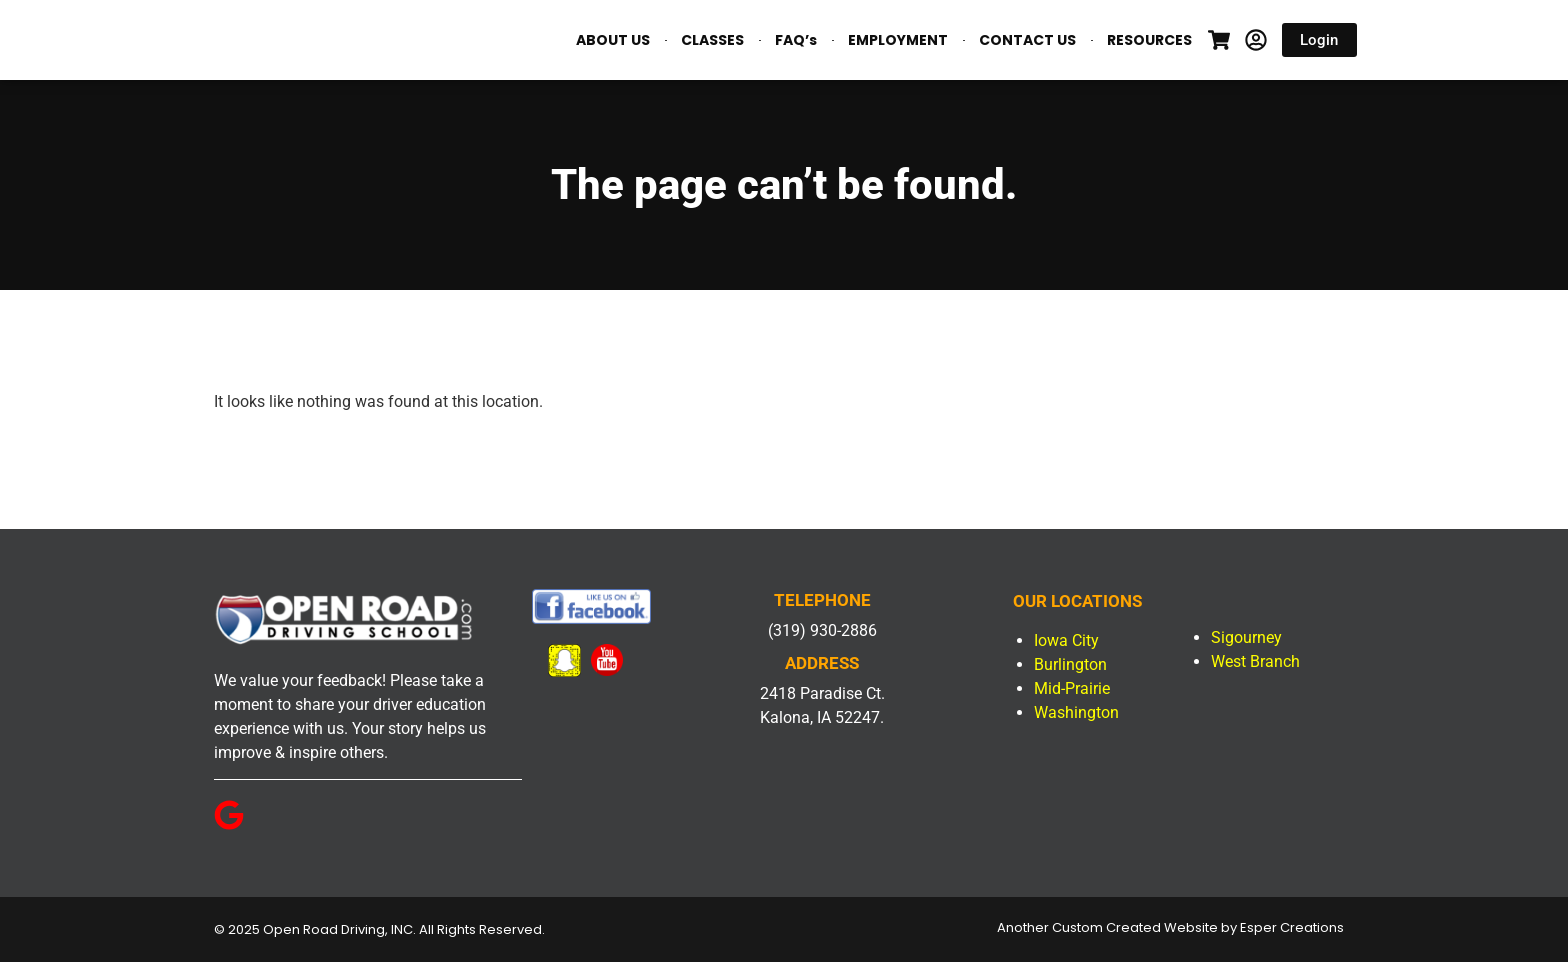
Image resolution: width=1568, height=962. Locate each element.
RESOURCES (1149, 40)
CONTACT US (1027, 40)
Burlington (1070, 664)
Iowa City (1066, 640)
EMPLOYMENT (898, 40)
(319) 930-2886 (822, 630)
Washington (1076, 712)
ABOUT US (613, 40)
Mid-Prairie (1072, 688)
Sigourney (1246, 637)
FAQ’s (796, 40)
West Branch (1255, 661)
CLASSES (712, 40)
